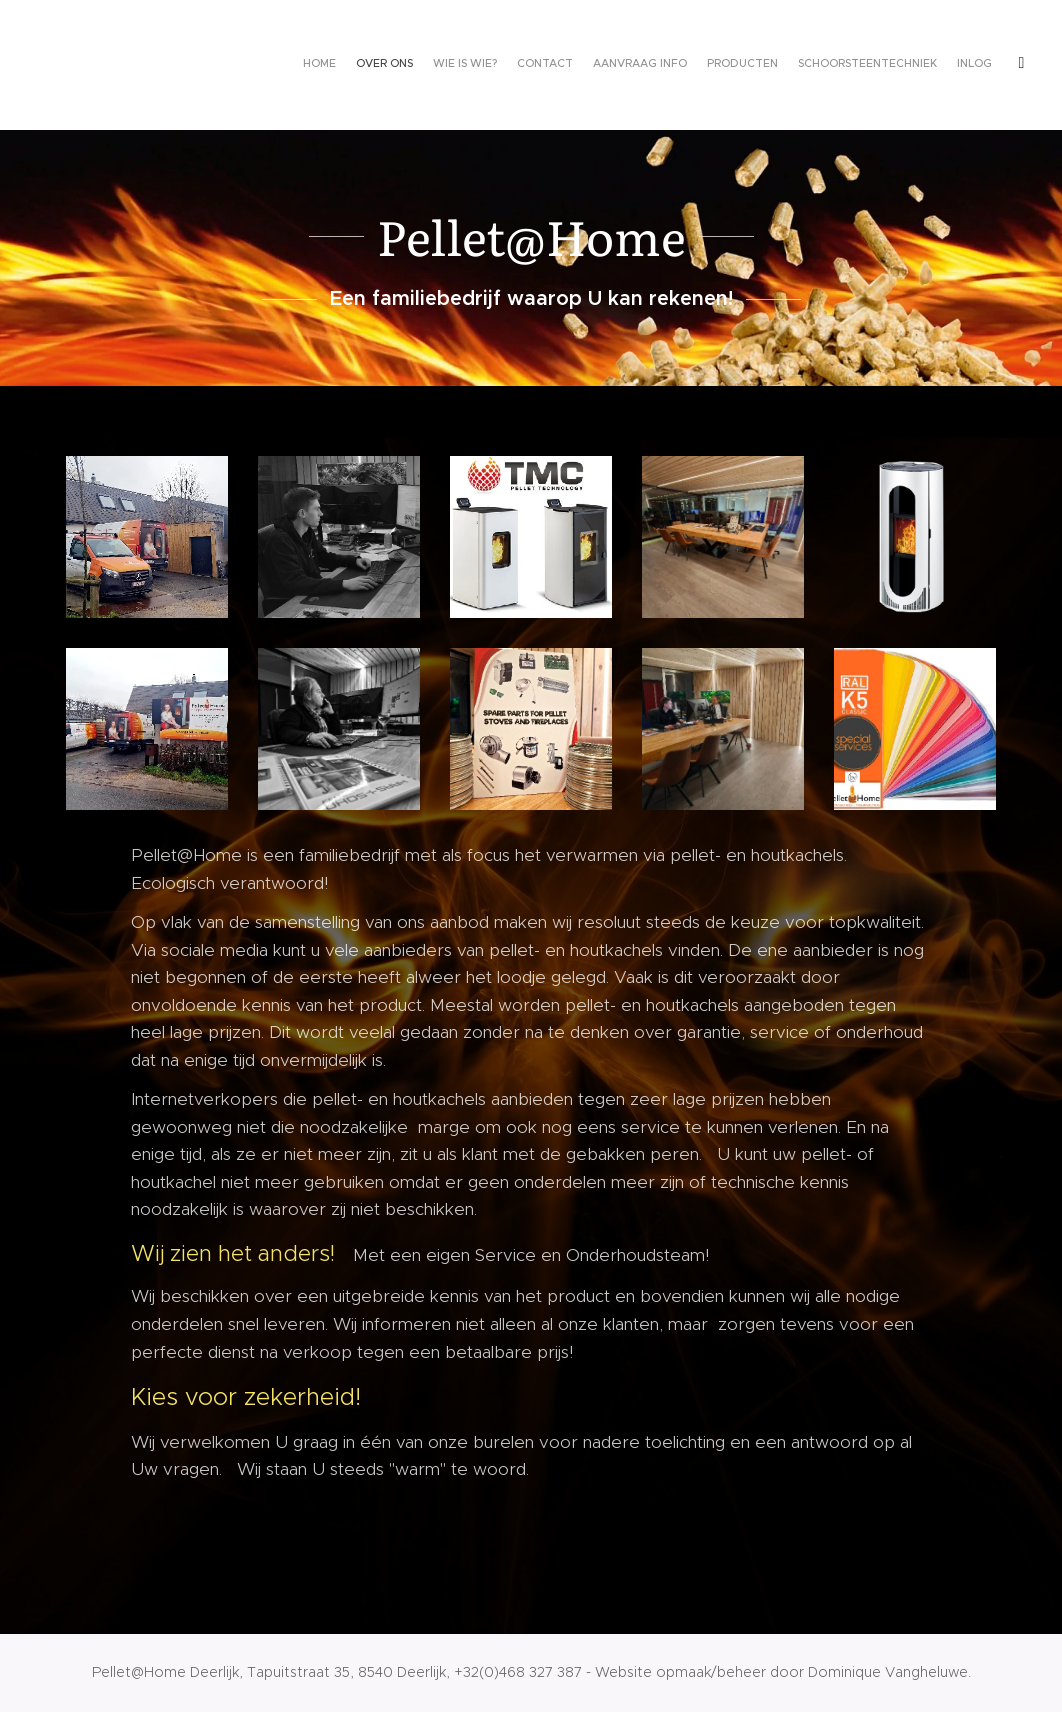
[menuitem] (809, 65)
